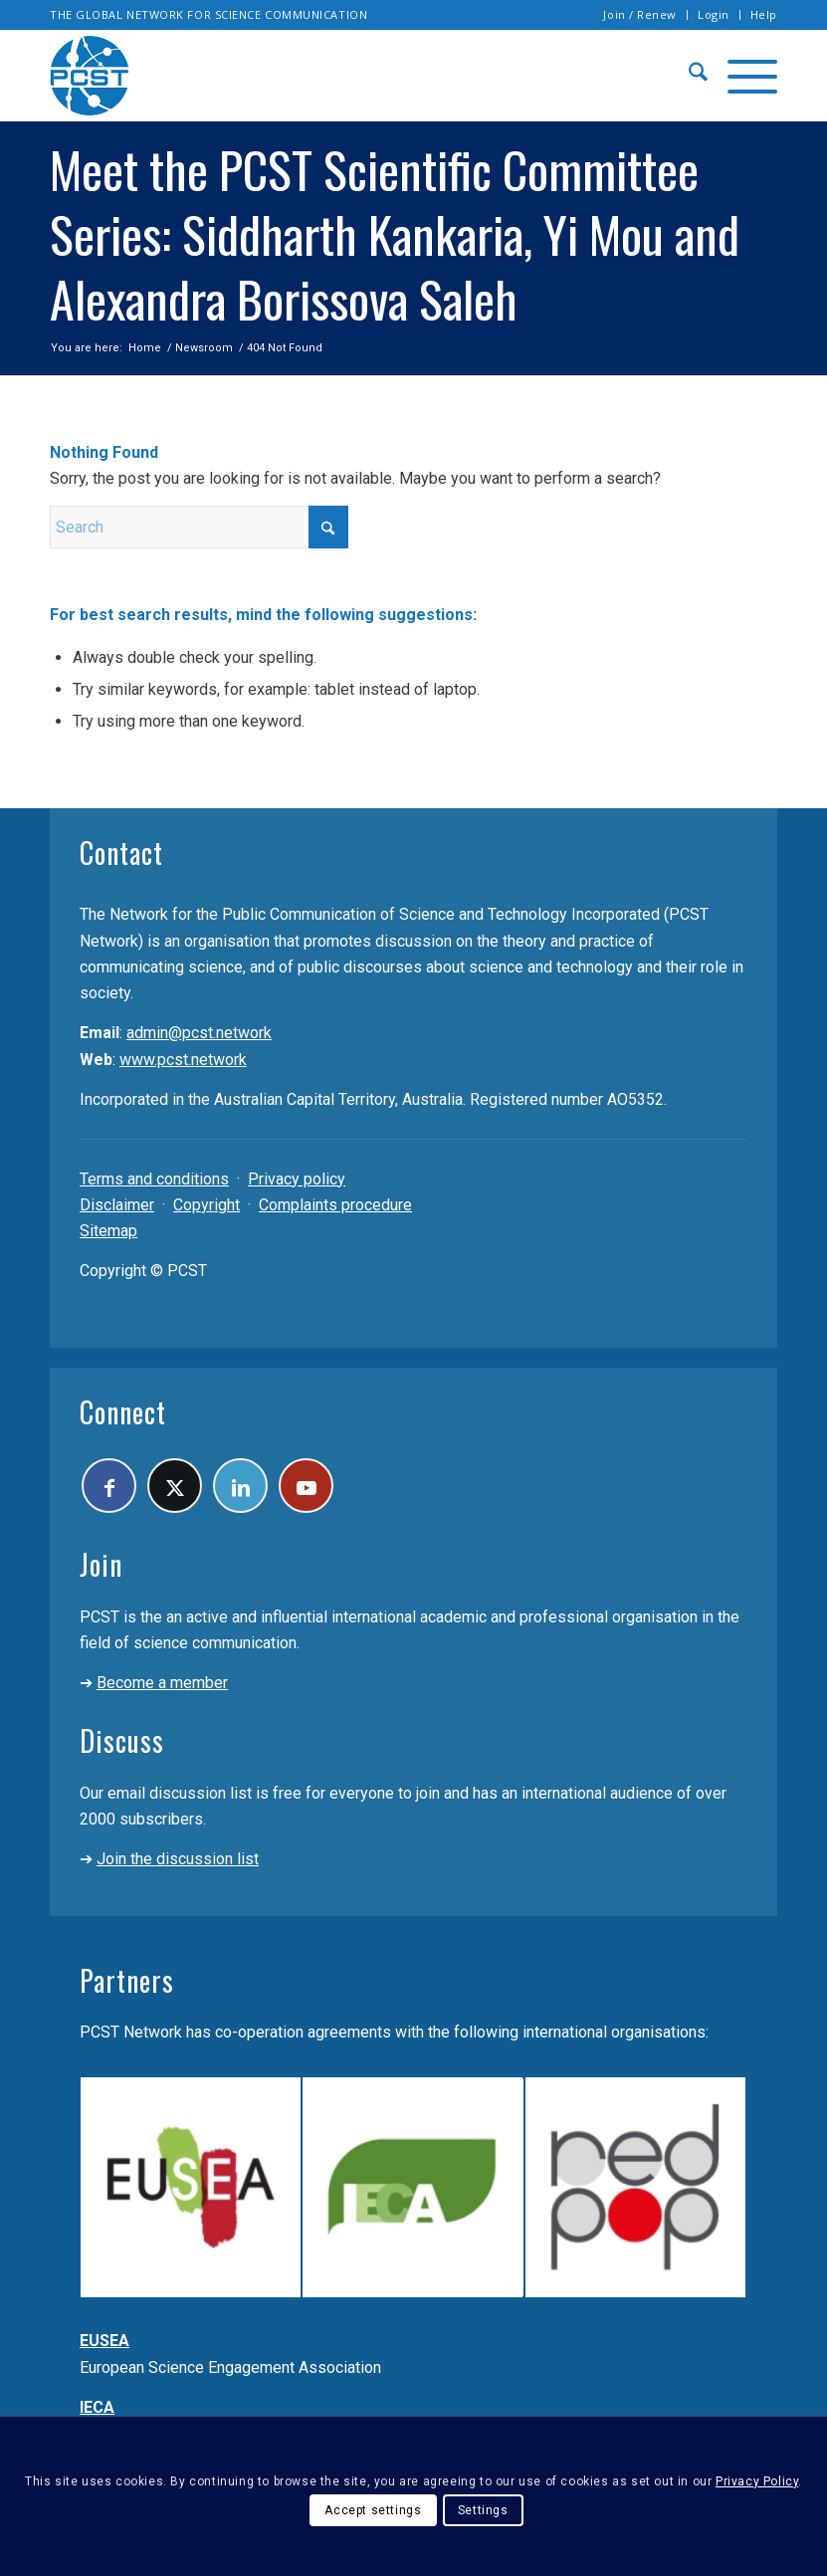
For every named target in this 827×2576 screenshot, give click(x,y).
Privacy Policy (757, 2481)
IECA (97, 2407)
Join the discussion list (178, 1858)
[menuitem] (640, 15)
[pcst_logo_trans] (89, 75)
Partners (127, 1980)
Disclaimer (117, 1204)
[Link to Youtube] (306, 1485)
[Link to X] (174, 1485)
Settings (483, 2510)
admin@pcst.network (199, 1032)
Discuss (122, 1740)
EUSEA (104, 2340)
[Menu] (742, 75)
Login (713, 14)
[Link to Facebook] (109, 1485)
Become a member (162, 1682)
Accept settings (372, 2510)
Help (763, 14)
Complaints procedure (335, 1204)
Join (101, 1564)
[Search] (688, 75)
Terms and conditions (154, 1179)
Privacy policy (296, 1179)
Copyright (206, 1204)
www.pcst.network (183, 1059)
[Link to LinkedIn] (240, 1485)
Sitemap (108, 1230)
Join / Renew (640, 14)
